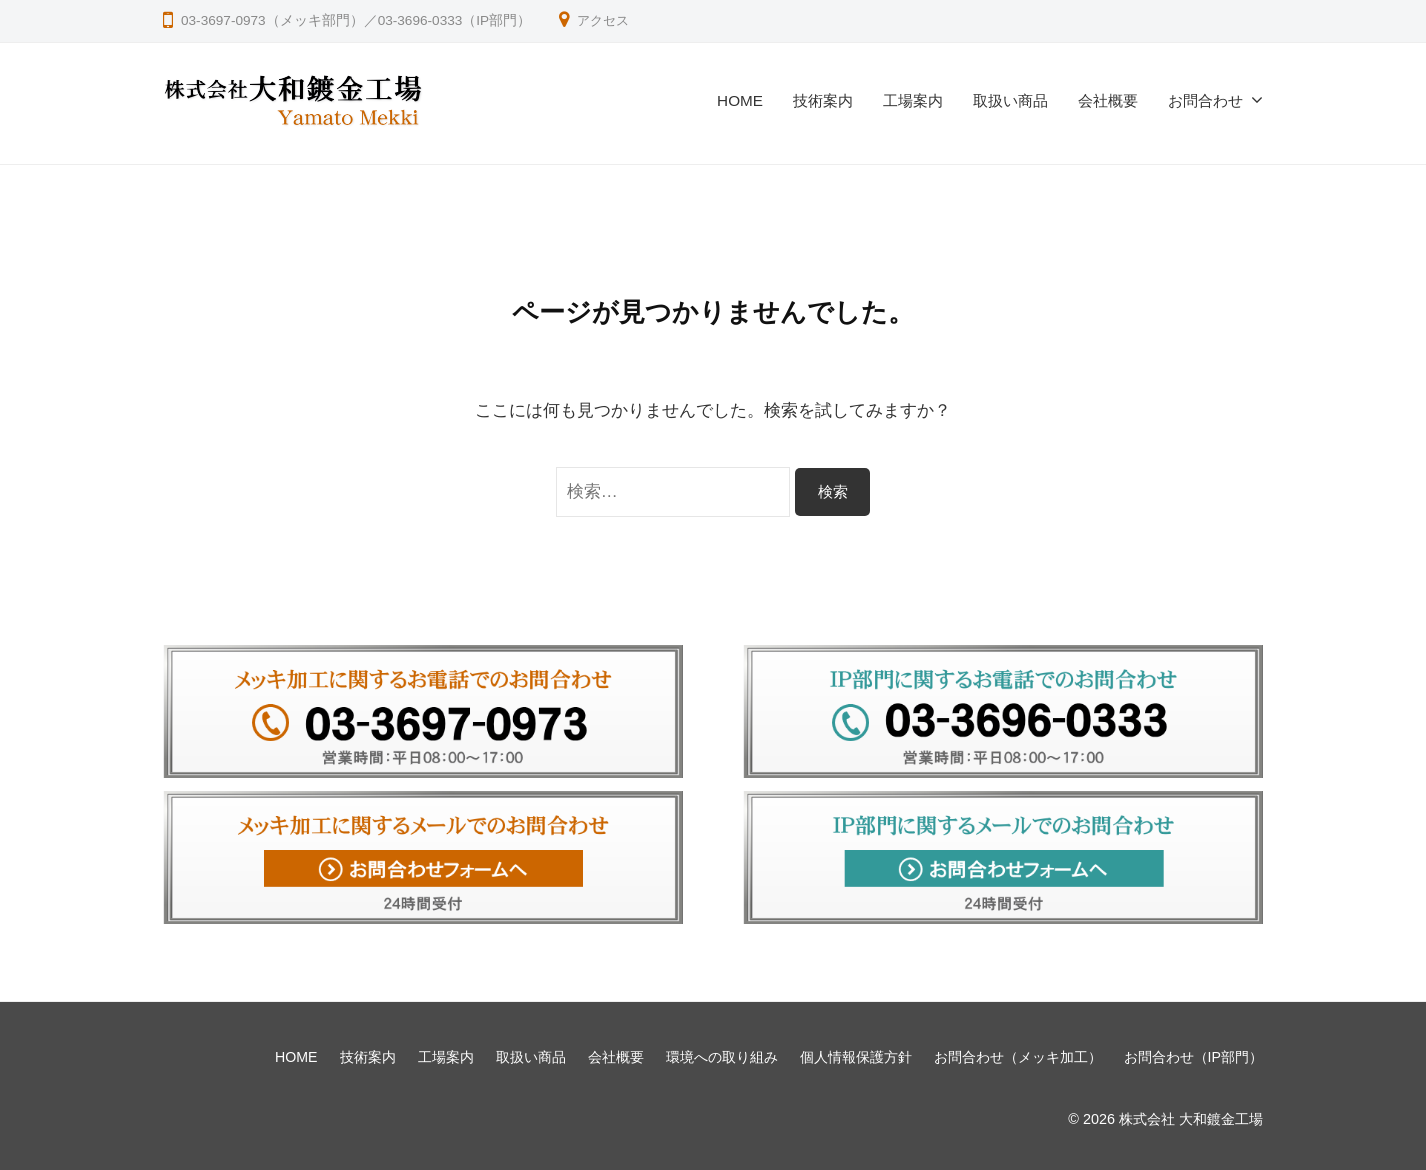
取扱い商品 (1010, 100)
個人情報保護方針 (855, 1057)
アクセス (605, 20)
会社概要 (1108, 100)
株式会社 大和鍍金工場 (1191, 1119)
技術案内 (823, 100)
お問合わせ (1205, 100)
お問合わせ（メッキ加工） (1017, 1057)
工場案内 (913, 100)
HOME (740, 100)
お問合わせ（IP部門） (1193, 1057)
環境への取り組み (721, 1057)
